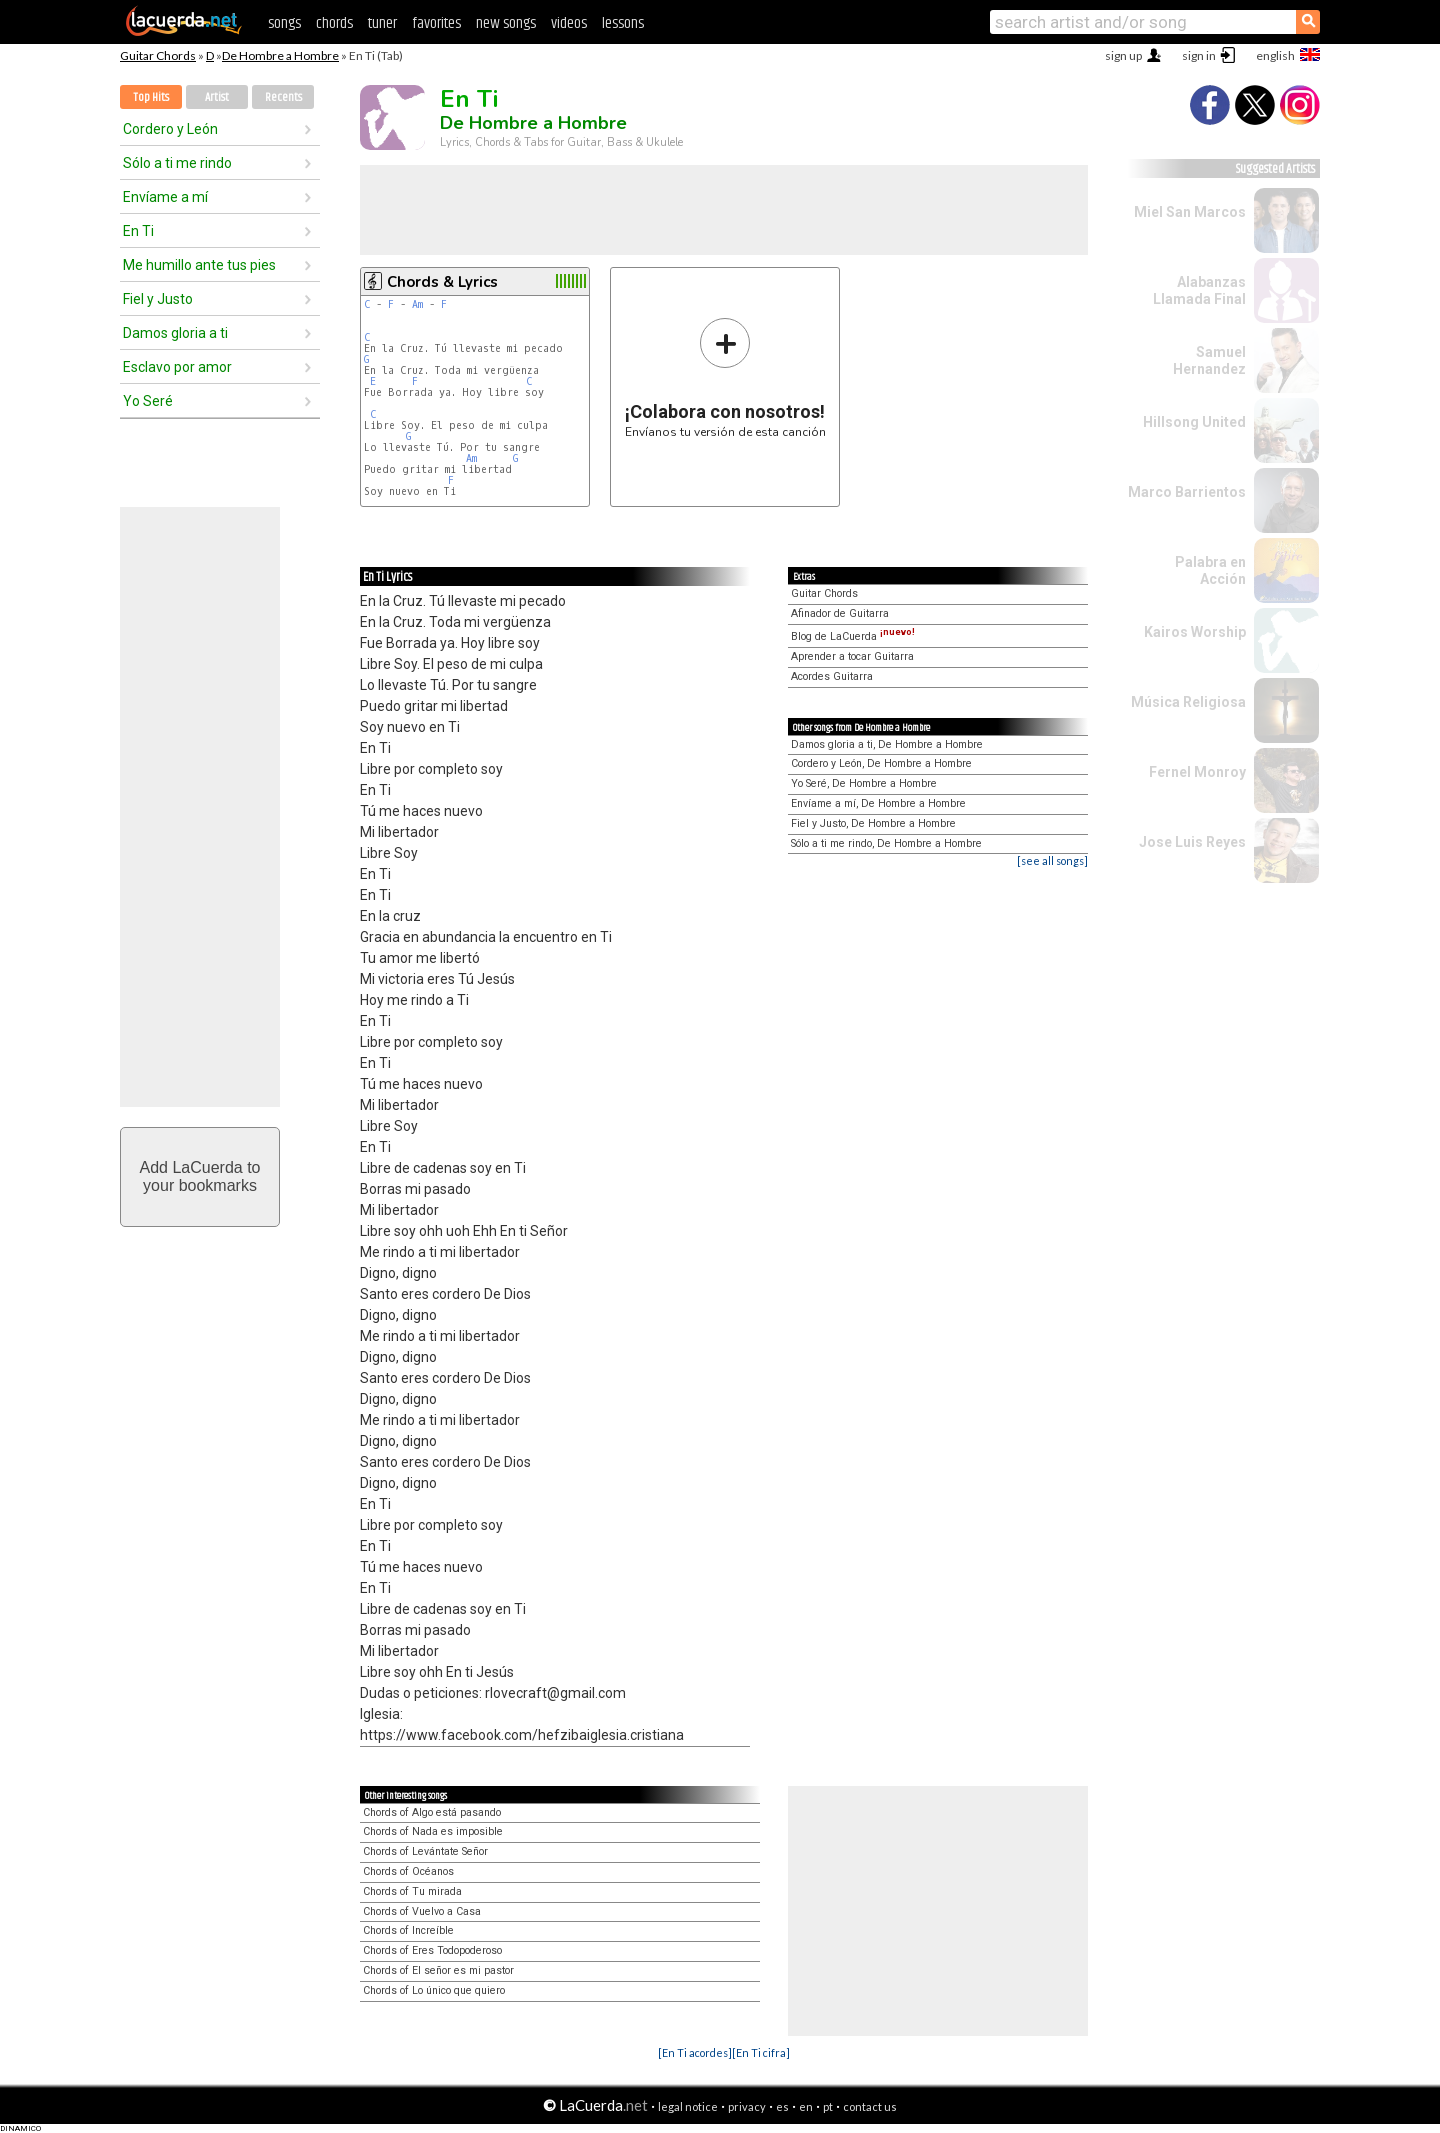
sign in (1199, 55)
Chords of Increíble (408, 1930)
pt (828, 2106)
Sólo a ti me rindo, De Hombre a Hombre (886, 843)
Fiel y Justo (158, 299)
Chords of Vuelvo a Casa (422, 1911)
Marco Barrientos (1187, 492)
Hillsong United (1194, 422)
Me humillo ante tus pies (199, 265)
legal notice (688, 2106)
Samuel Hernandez (1209, 360)
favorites (436, 23)
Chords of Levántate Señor (425, 1851)
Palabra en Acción (1210, 570)
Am (417, 304)
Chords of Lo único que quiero (434, 1990)
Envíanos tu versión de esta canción (725, 377)
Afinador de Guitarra (840, 613)
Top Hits (151, 97)
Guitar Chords (158, 55)
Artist (217, 97)
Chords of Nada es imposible (433, 1831)
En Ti (138, 231)
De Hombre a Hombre (280, 55)
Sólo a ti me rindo (177, 163)
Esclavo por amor (177, 367)
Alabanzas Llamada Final (1199, 290)
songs (284, 23)
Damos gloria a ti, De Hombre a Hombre (887, 744)
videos (569, 23)
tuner (382, 23)
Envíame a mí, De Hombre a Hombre (878, 803)
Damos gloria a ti (175, 333)
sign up (1123, 55)
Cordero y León (170, 129)
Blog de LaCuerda (853, 636)
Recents (283, 97)
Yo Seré (148, 401)
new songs (506, 23)
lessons (623, 23)
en (806, 2106)
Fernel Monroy (1197, 772)
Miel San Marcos (1190, 212)
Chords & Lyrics (442, 282)
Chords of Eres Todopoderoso (432, 1950)
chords (334, 23)
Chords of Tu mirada (412, 1891)
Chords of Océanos (408, 1871)
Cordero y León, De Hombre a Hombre (881, 763)
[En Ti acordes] (695, 2052)
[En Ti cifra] (761, 2052)
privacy (747, 2106)
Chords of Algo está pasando (432, 1812)
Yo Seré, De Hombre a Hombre (864, 783)
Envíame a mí (165, 197)
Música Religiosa (1188, 702)
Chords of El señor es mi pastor (438, 1970)
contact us (870, 2106)
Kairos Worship (1195, 632)
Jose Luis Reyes (1192, 842)
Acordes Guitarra (832, 676)
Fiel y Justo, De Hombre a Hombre (873, 823)
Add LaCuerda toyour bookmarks (200, 1176)
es (782, 2106)
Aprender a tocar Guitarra (852, 656)
